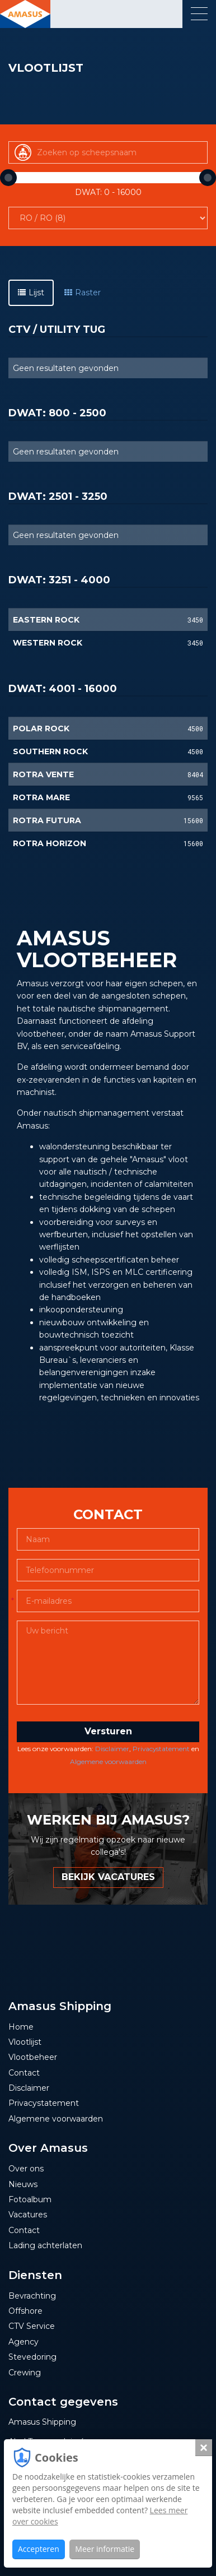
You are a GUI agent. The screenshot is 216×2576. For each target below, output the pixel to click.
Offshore (25, 2311)
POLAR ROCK (41, 728)
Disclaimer (112, 1748)
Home (21, 2027)
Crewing (24, 2373)
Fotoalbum (29, 2199)
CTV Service (31, 2326)
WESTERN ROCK (47, 643)
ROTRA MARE (41, 797)
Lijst (31, 292)
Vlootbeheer (32, 2057)
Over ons (26, 2169)
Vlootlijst (24, 2042)
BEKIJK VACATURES (108, 1877)
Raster (82, 292)
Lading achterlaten (45, 2245)
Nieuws (22, 2184)
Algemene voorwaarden (108, 1761)
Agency (23, 2342)
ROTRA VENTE (43, 774)
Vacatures (27, 2215)
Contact (24, 2073)
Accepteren (38, 2548)
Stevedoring (32, 2357)
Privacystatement (161, 1748)
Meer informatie (104, 2548)
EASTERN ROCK (46, 620)
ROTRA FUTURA (47, 820)
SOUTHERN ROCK (50, 751)
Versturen (108, 1731)
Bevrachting (32, 2296)
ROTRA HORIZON (49, 843)
